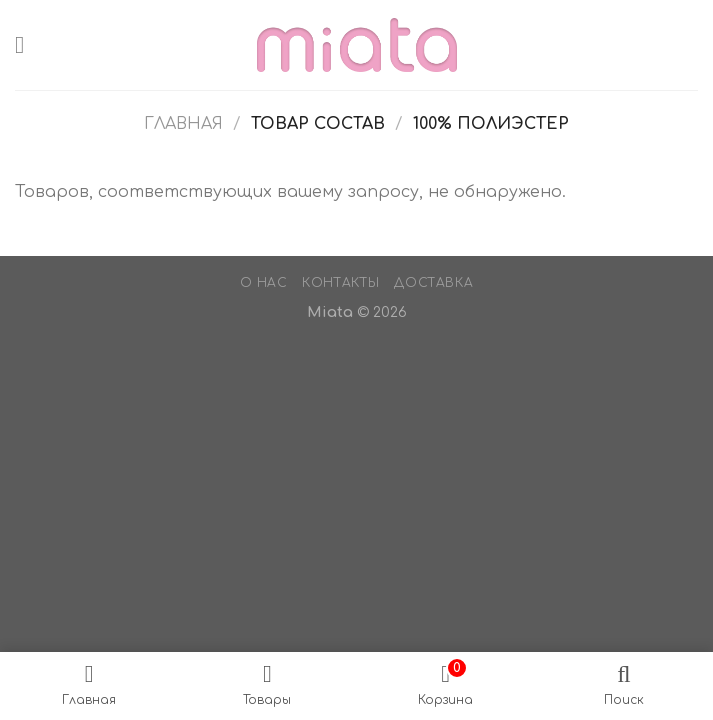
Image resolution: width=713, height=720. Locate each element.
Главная (183, 124)
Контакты (341, 283)
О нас (264, 283)
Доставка (433, 283)
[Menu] (27, 44)
